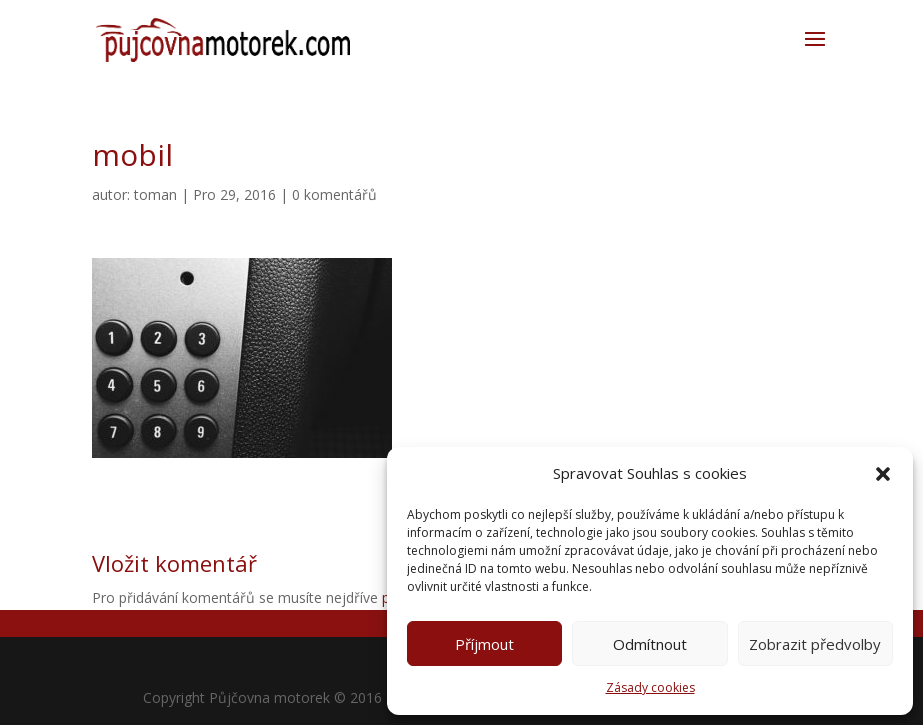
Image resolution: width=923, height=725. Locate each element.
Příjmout (484, 644)
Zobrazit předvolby (815, 644)
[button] (883, 474)
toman (155, 194)
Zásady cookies (650, 687)
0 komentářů (334, 194)
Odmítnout (650, 644)
